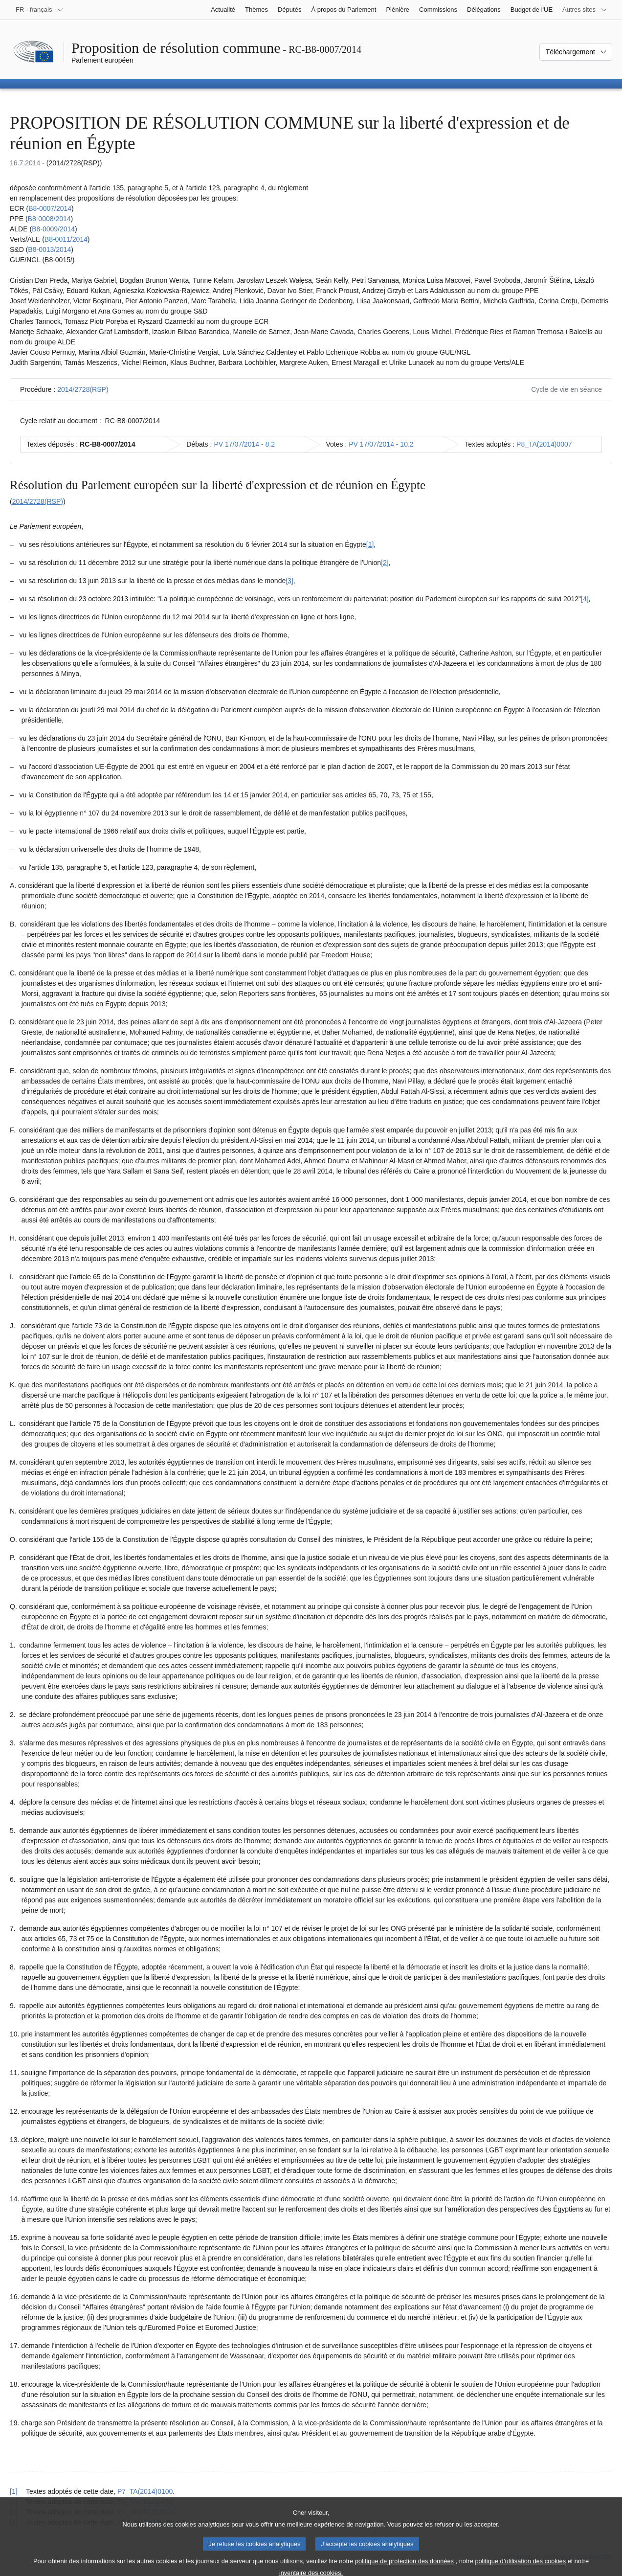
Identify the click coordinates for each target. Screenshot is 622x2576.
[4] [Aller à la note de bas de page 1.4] (585, 599)
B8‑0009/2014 (53, 229)
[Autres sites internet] (584, 10)
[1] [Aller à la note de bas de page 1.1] (370, 544)
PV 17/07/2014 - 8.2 (244, 444)
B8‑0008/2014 (49, 219)
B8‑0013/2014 (49, 249)
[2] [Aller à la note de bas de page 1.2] (385, 562)
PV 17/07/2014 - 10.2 (381, 444)
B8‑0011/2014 (66, 239)
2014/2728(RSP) (82, 389)
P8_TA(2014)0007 (544, 444)
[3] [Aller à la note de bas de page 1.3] (289, 581)
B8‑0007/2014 (49, 208)
